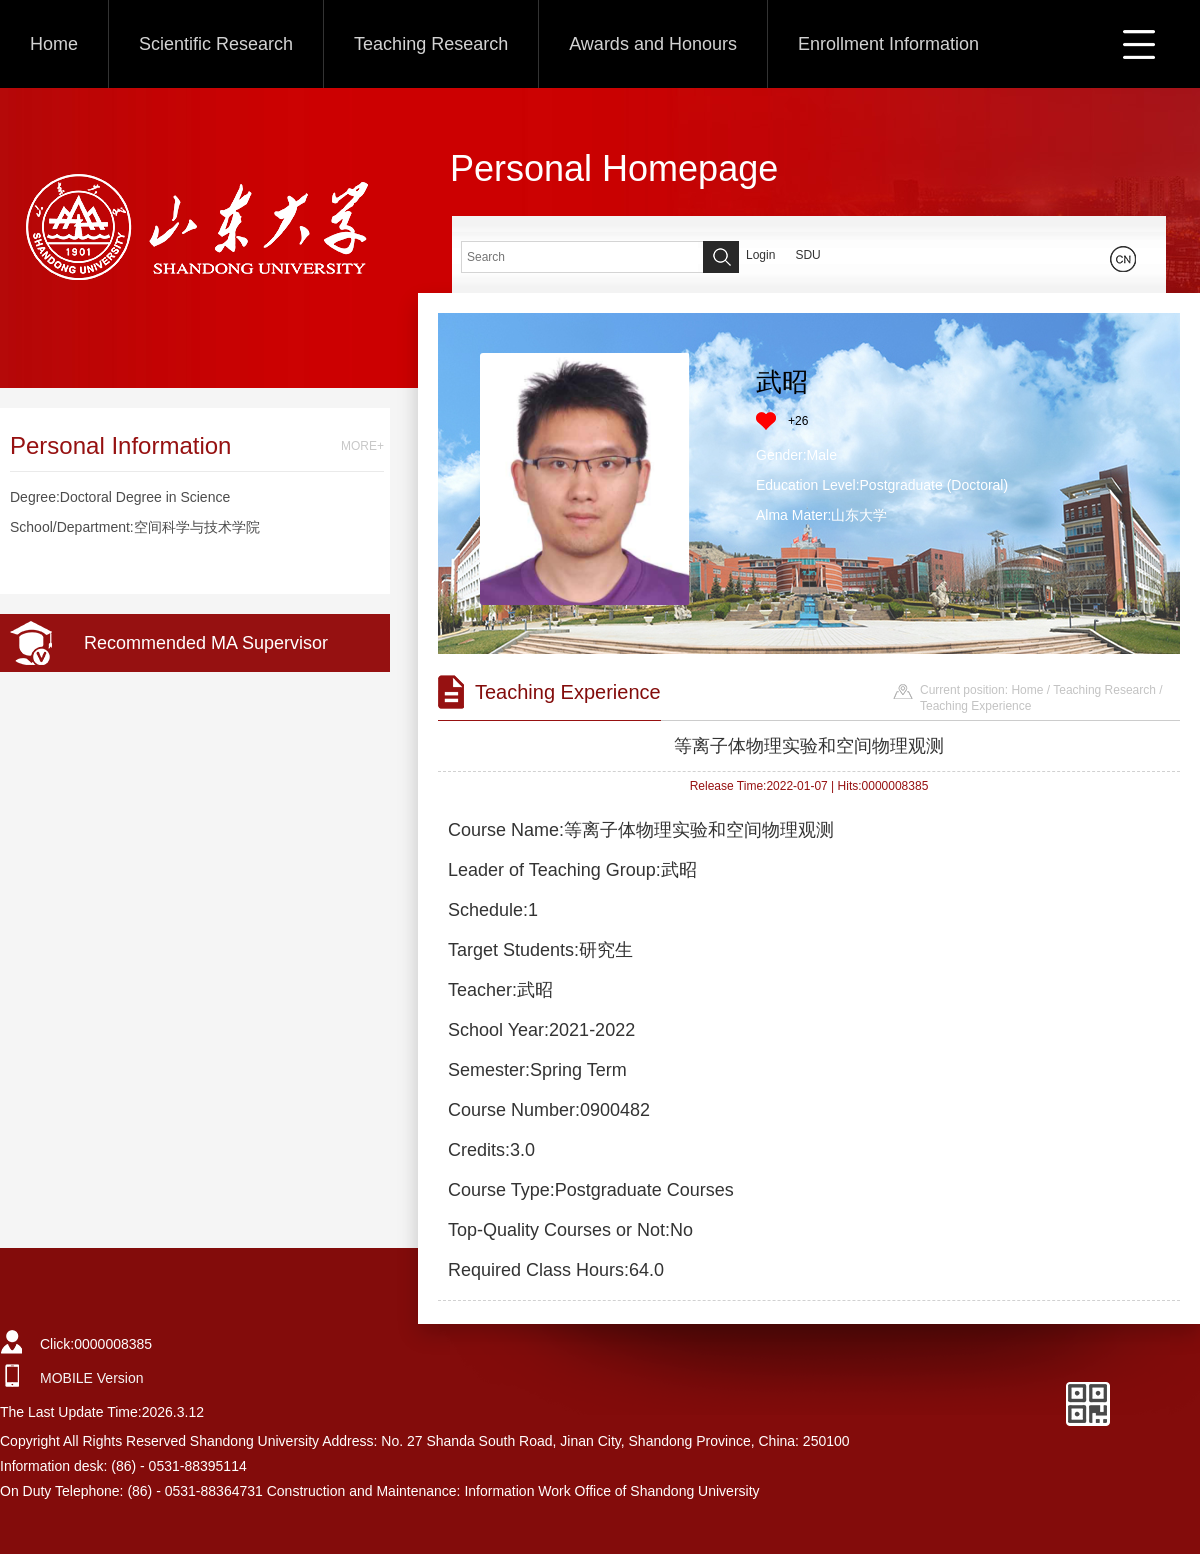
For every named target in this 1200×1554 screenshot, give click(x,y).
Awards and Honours (653, 44)
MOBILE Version (92, 1378)
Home (54, 44)
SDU (807, 255)
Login (760, 255)
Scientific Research (216, 44)
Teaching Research (431, 44)
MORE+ (362, 446)
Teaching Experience (975, 706)
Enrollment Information (888, 44)
